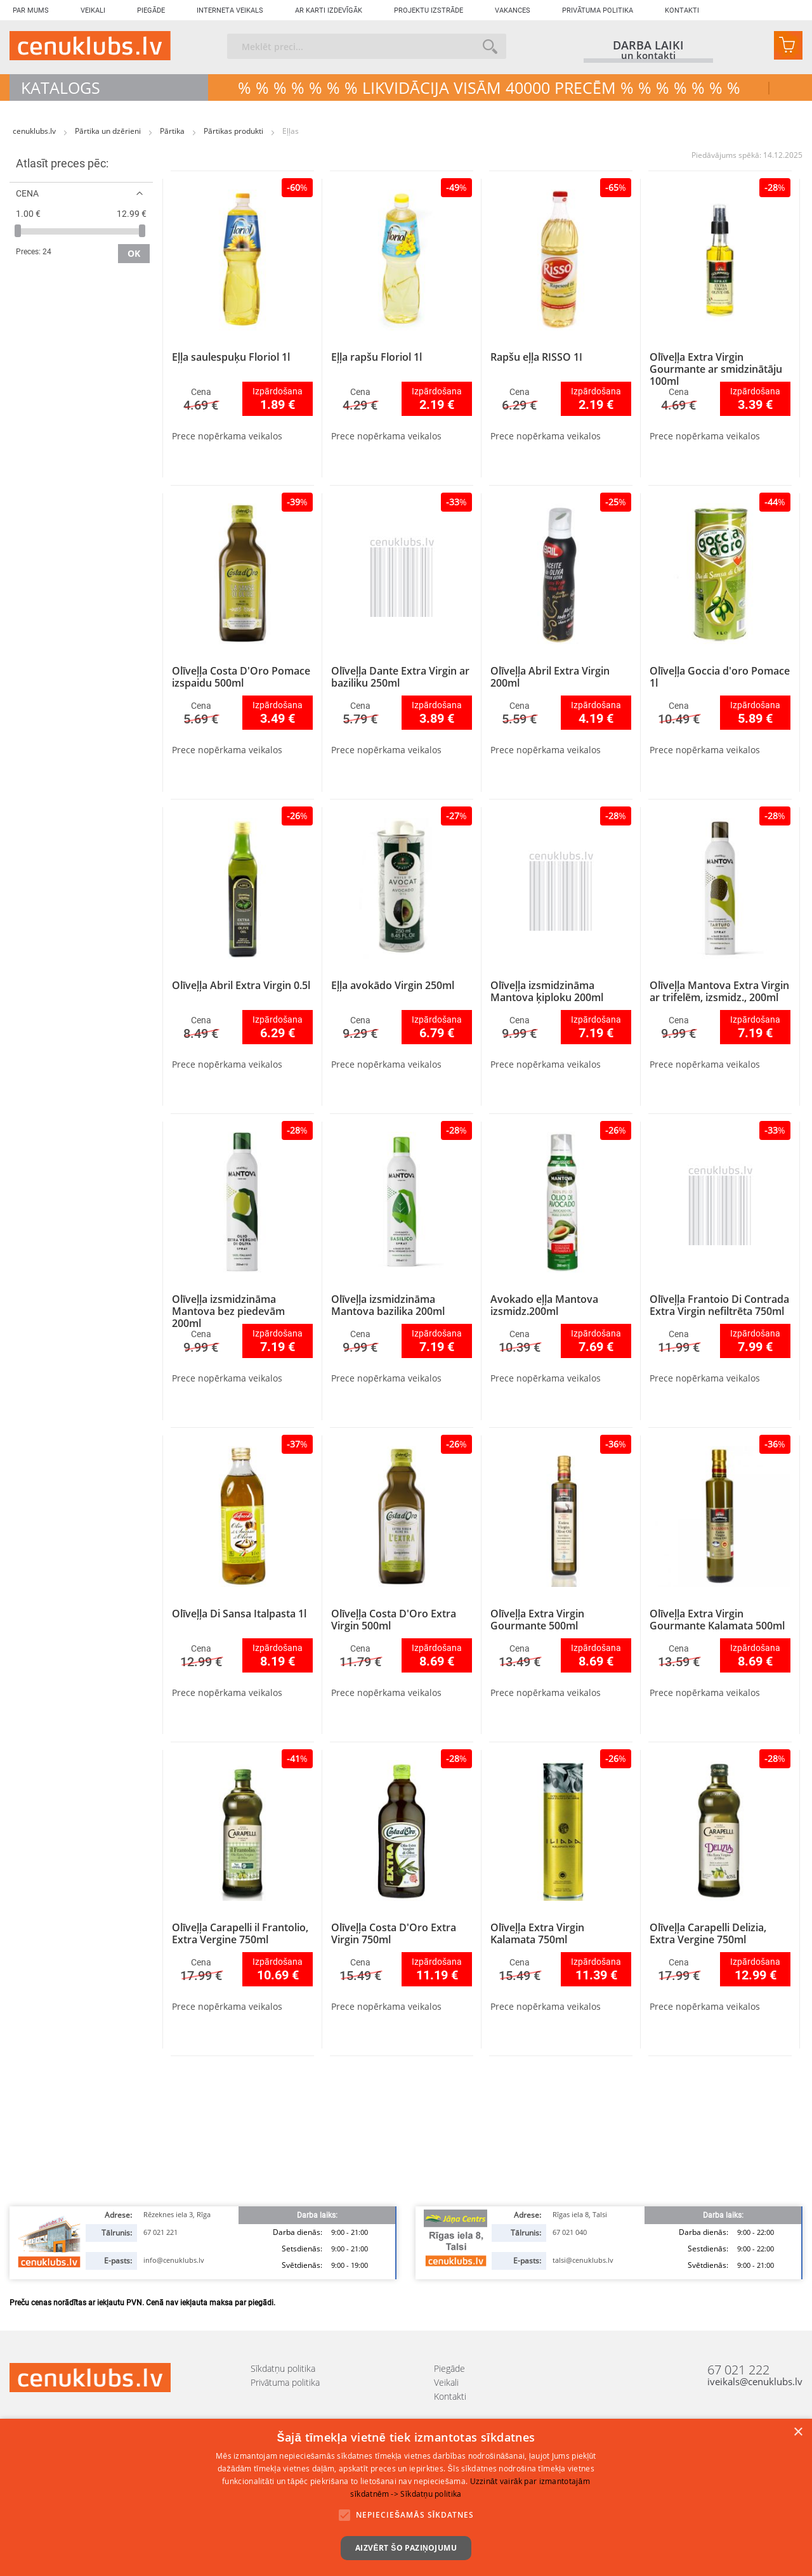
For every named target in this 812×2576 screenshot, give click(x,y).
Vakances (512, 10)
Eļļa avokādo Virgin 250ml (392, 985)
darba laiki (648, 45)
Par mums (31, 10)
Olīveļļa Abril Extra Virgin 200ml (550, 677)
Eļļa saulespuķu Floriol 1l (231, 357)
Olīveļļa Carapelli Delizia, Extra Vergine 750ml (708, 1933)
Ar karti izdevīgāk (328, 10)
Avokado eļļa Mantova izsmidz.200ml (544, 1305)
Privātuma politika (597, 10)
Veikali (93, 10)
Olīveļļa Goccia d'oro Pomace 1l (720, 677)
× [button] (797, 2432)
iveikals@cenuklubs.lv (754, 2381)
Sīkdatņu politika (283, 2368)
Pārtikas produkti (234, 131)
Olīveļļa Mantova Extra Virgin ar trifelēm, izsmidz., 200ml (719, 991)
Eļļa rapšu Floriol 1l (376, 357)
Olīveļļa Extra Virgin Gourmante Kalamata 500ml (717, 1620)
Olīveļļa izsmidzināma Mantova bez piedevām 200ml (228, 1311)
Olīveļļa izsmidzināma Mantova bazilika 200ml (388, 1305)
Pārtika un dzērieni (109, 131)
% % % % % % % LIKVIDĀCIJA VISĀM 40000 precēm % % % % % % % (489, 87)
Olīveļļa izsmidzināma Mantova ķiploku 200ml (546, 991)
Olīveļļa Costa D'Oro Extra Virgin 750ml (393, 1933)
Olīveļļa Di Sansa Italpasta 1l (239, 1614)
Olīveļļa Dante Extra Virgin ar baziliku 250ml (400, 677)
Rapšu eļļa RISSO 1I (536, 357)
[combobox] (366, 46)
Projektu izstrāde (428, 10)
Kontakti (682, 10)
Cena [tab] (27, 193)
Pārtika (173, 131)
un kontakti (648, 56)
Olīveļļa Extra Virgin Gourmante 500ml (537, 1620)
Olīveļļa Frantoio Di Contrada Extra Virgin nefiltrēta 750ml (719, 1305)
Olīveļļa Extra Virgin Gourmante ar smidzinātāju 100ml (716, 369)
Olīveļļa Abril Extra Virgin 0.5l (241, 985)
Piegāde (151, 10)
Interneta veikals (230, 10)
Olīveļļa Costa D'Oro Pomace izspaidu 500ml (241, 677)
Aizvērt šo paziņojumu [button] (406, 2547)
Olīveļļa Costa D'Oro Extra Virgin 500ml (393, 1620)
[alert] (406, 2497)
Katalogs (60, 87)
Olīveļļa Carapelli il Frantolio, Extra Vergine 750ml (240, 1933)
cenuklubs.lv (35, 131)
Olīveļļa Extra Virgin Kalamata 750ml (537, 1933)
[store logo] (90, 45)
